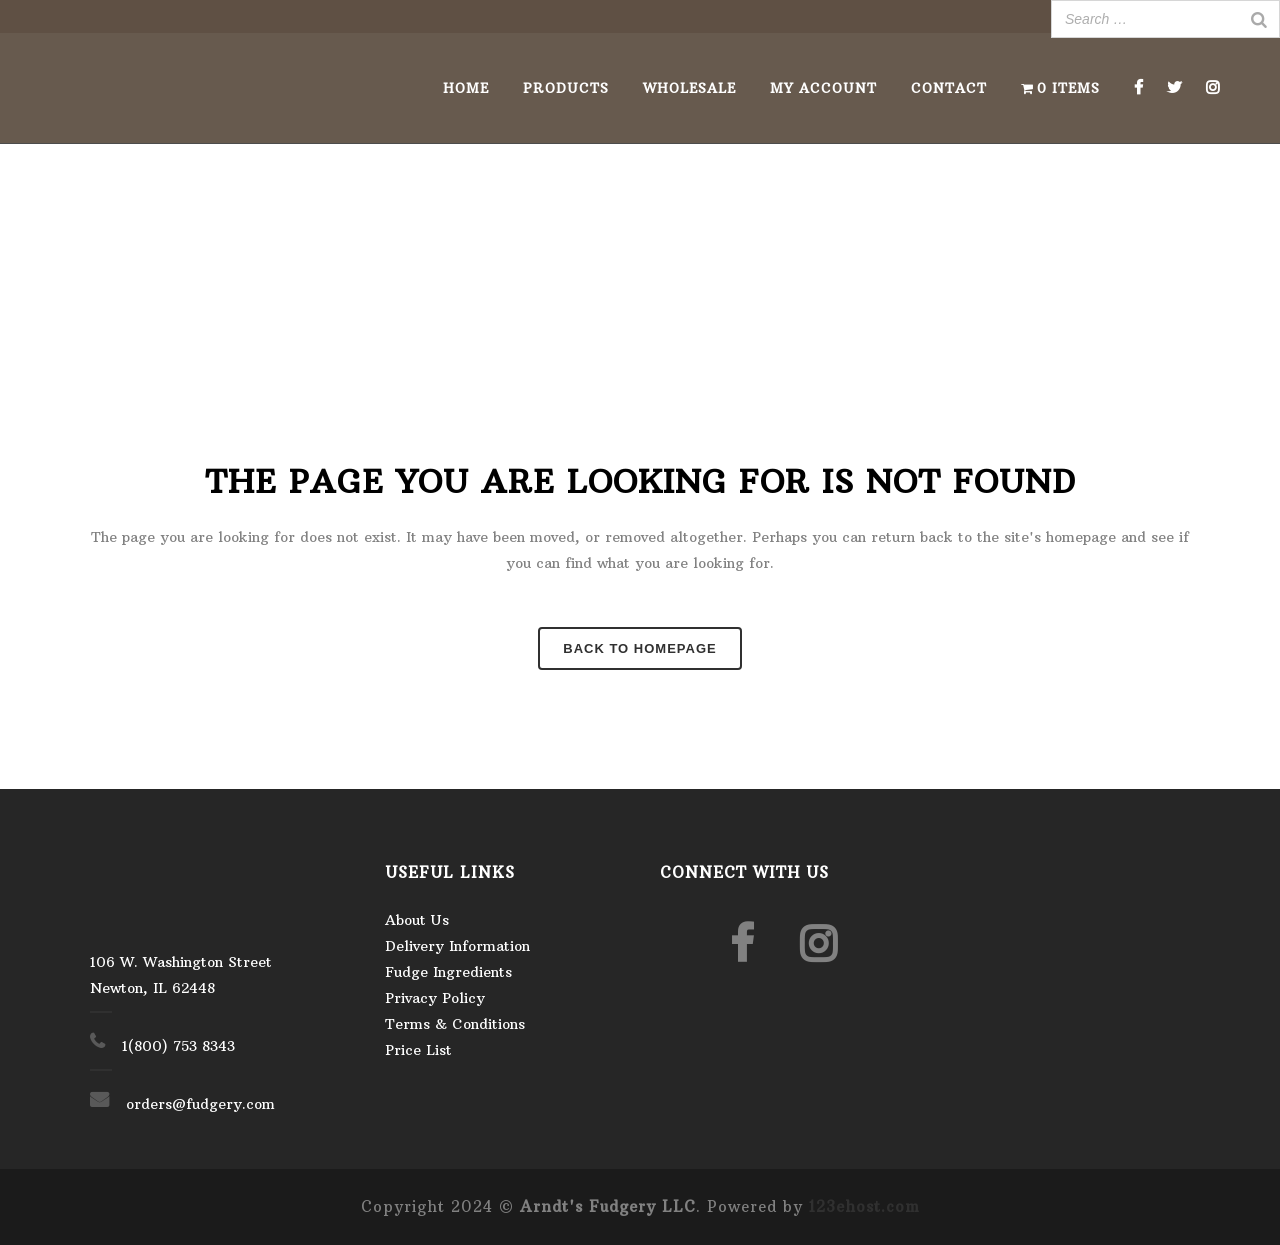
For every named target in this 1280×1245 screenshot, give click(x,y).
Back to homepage (639, 648)
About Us (417, 920)
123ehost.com (864, 1206)
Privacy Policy (435, 998)
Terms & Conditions (455, 1024)
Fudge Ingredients (448, 972)
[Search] (1259, 19)
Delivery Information (457, 946)
